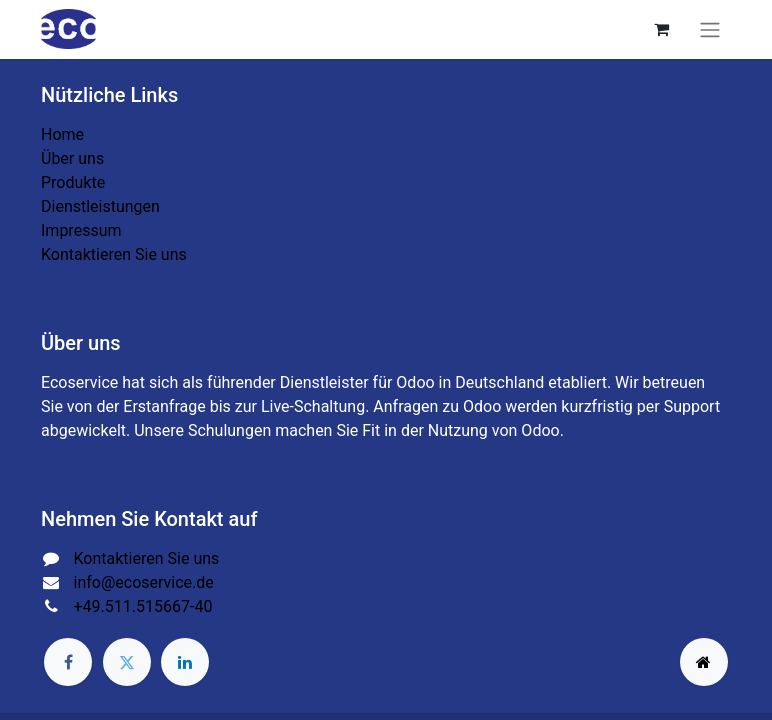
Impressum (81, 230)
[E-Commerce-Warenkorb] (661, 29)
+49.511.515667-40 (143, 606)
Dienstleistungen (100, 206)
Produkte (73, 182)
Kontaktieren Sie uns (114, 254)
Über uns (72, 158)
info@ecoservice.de (144, 582)
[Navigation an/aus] (710, 29)
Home (62, 134)
